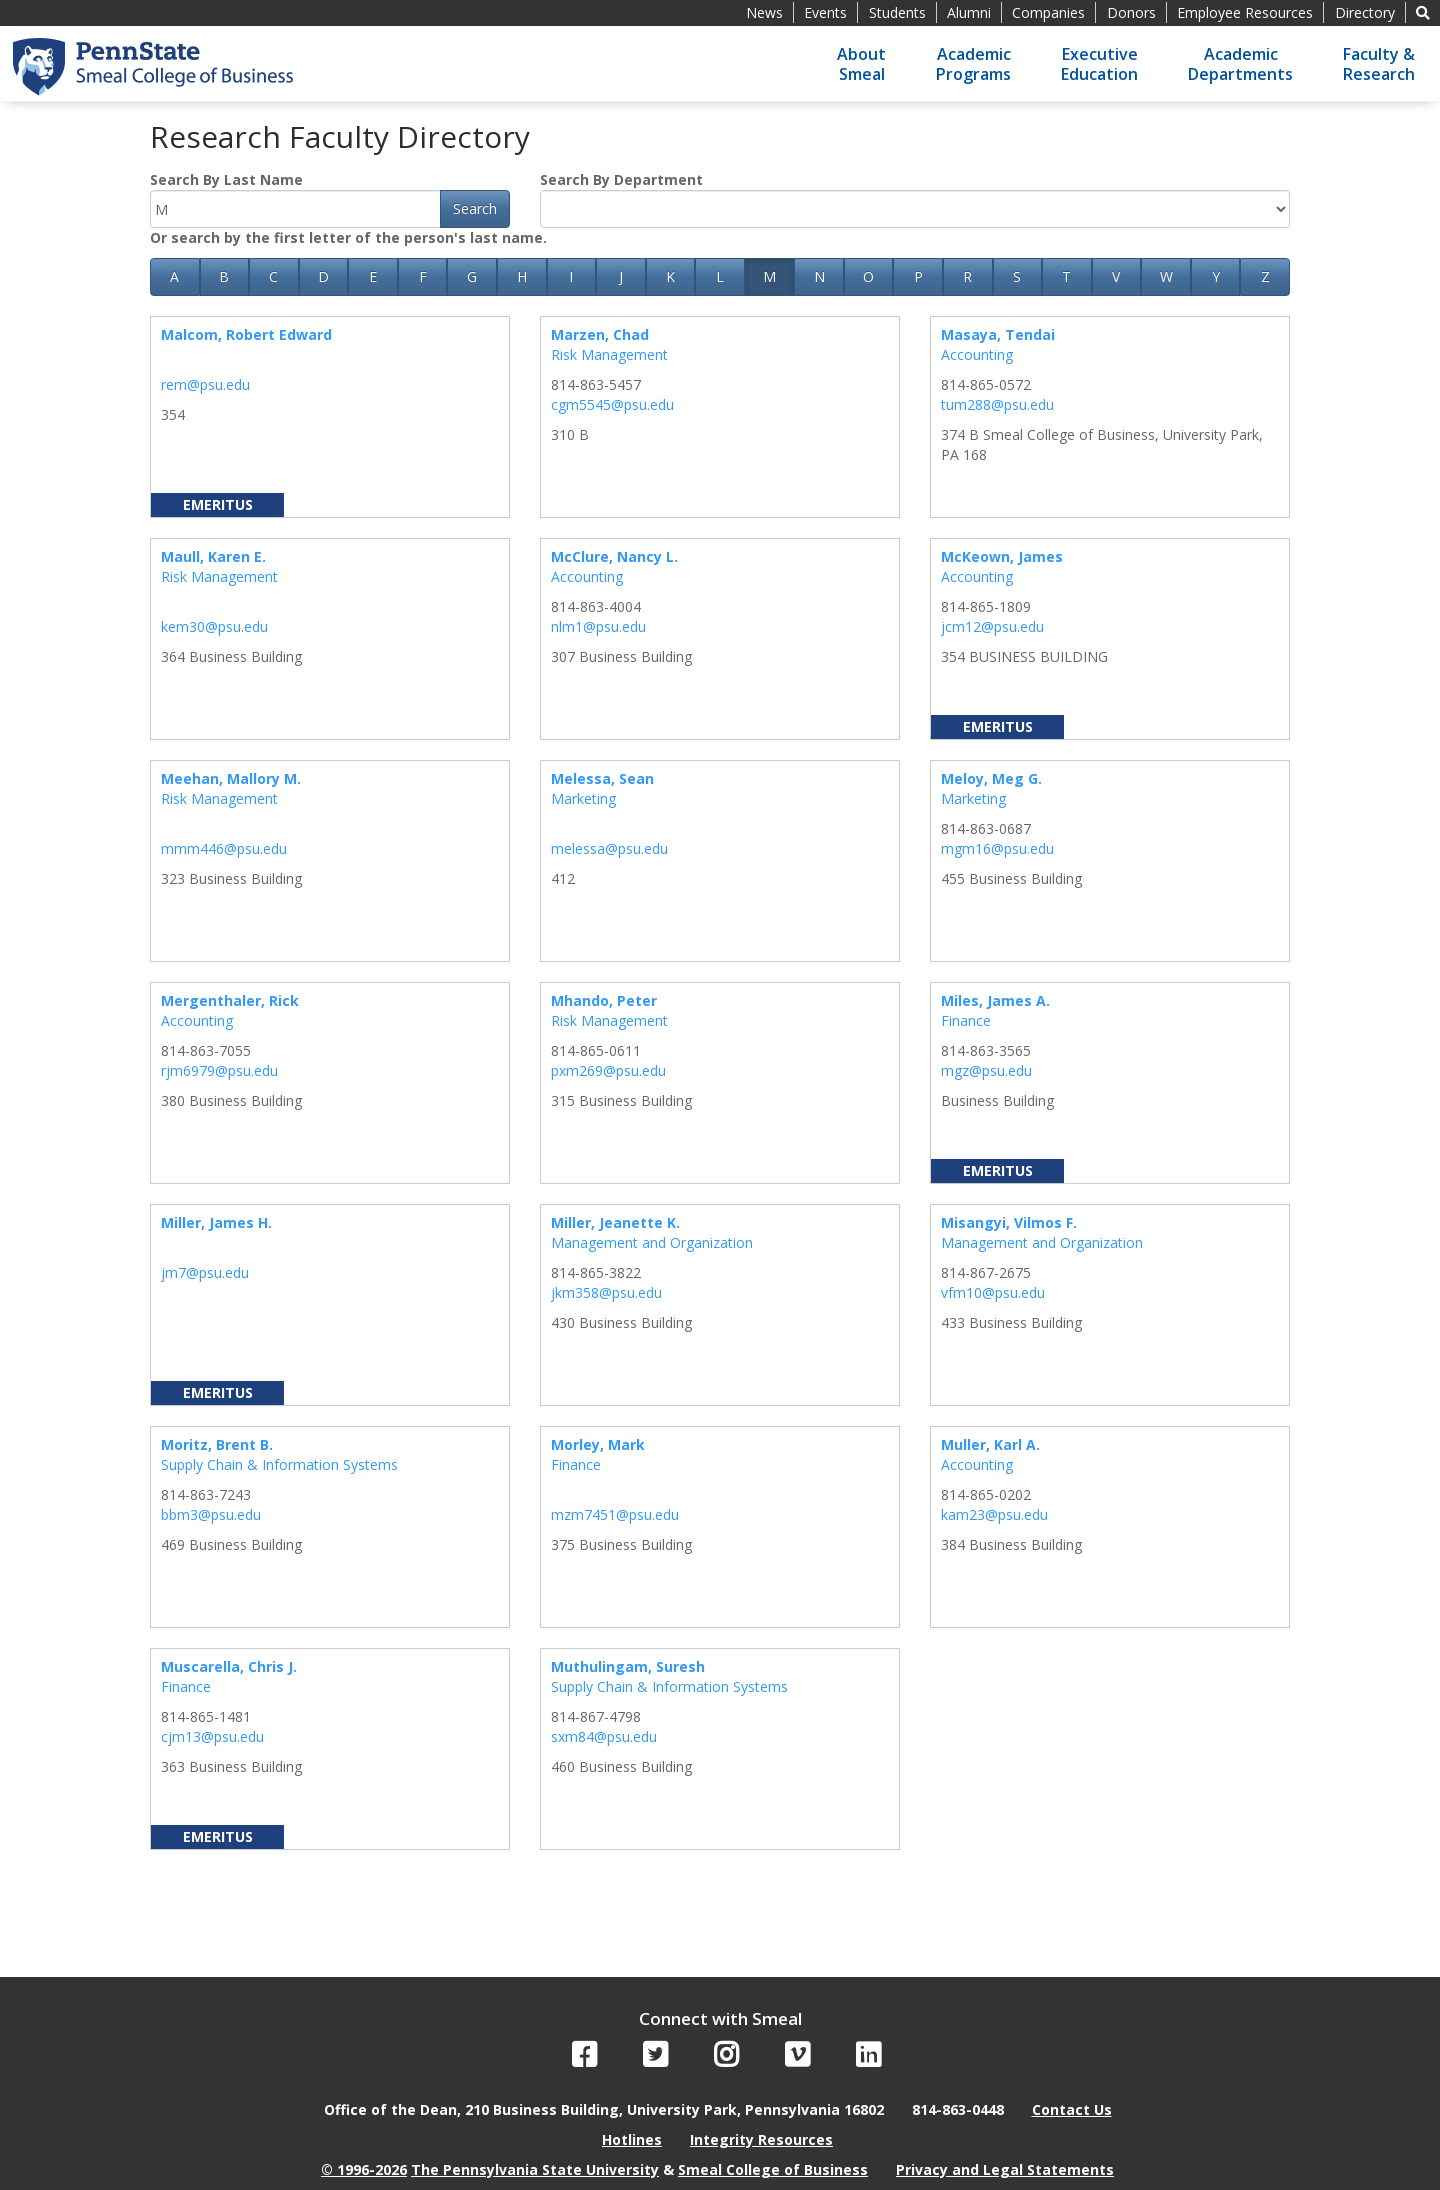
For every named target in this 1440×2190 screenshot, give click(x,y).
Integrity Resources (761, 2139)
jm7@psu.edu (205, 1272)
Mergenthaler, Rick (230, 1000)
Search (475, 208)
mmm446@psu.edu (224, 848)
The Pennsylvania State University (535, 2169)
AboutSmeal (861, 64)
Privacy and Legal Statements (1005, 2169)
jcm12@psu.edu (992, 626)
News (764, 12)
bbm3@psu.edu (211, 1514)
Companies (1048, 12)
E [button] (373, 276)
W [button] (1166, 276)
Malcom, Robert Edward (246, 334)
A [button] (174, 276)
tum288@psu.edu (997, 404)
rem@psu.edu (205, 384)
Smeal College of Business (773, 2169)
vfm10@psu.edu (993, 1292)
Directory (1365, 12)
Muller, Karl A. (990, 1444)
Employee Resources (1245, 12)
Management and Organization (652, 1242)
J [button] (621, 276)
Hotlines (632, 2139)
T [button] (1066, 276)
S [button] (1017, 276)
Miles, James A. (995, 1000)
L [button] (720, 276)
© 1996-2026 (364, 2169)
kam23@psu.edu (994, 1514)
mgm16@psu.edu (997, 848)
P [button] (918, 276)
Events (825, 12)
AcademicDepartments (1240, 64)
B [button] (224, 276)
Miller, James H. (216, 1222)
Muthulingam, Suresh (628, 1666)
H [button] (522, 276)
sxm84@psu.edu (604, 1736)
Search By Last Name (226, 179)
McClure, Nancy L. (614, 556)
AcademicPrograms (973, 64)
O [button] (868, 276)
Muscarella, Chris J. (229, 1666)
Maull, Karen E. (213, 556)
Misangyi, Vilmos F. (1009, 1222)
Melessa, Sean (602, 778)
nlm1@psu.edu (598, 626)
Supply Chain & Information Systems (279, 1464)
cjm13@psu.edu (212, 1736)
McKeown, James (1002, 556)
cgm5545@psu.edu (612, 404)
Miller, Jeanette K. (615, 1222)
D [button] (323, 276)
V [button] (1116, 276)
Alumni (969, 12)
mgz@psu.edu (986, 1070)
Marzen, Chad (600, 334)
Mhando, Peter (604, 1000)
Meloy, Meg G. (991, 778)
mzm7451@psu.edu (615, 1514)
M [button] (769, 276)
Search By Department (621, 179)
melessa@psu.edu (609, 848)
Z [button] (1265, 276)
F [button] (423, 276)
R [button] (967, 276)
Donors (1131, 12)
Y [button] (1216, 276)
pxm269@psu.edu (608, 1070)
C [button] (273, 276)
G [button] (472, 276)
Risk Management (609, 354)
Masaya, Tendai (998, 334)
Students (897, 12)
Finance (966, 1020)
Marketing (583, 798)
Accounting (977, 354)
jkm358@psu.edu (606, 1292)
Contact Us (1072, 2109)
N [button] (819, 276)
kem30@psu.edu (214, 626)
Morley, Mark (598, 1444)
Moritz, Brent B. (217, 1444)
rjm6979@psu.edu (219, 1070)
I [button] (571, 276)
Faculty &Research (1379, 64)
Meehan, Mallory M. (231, 778)
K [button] (670, 276)
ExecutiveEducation (1099, 64)
